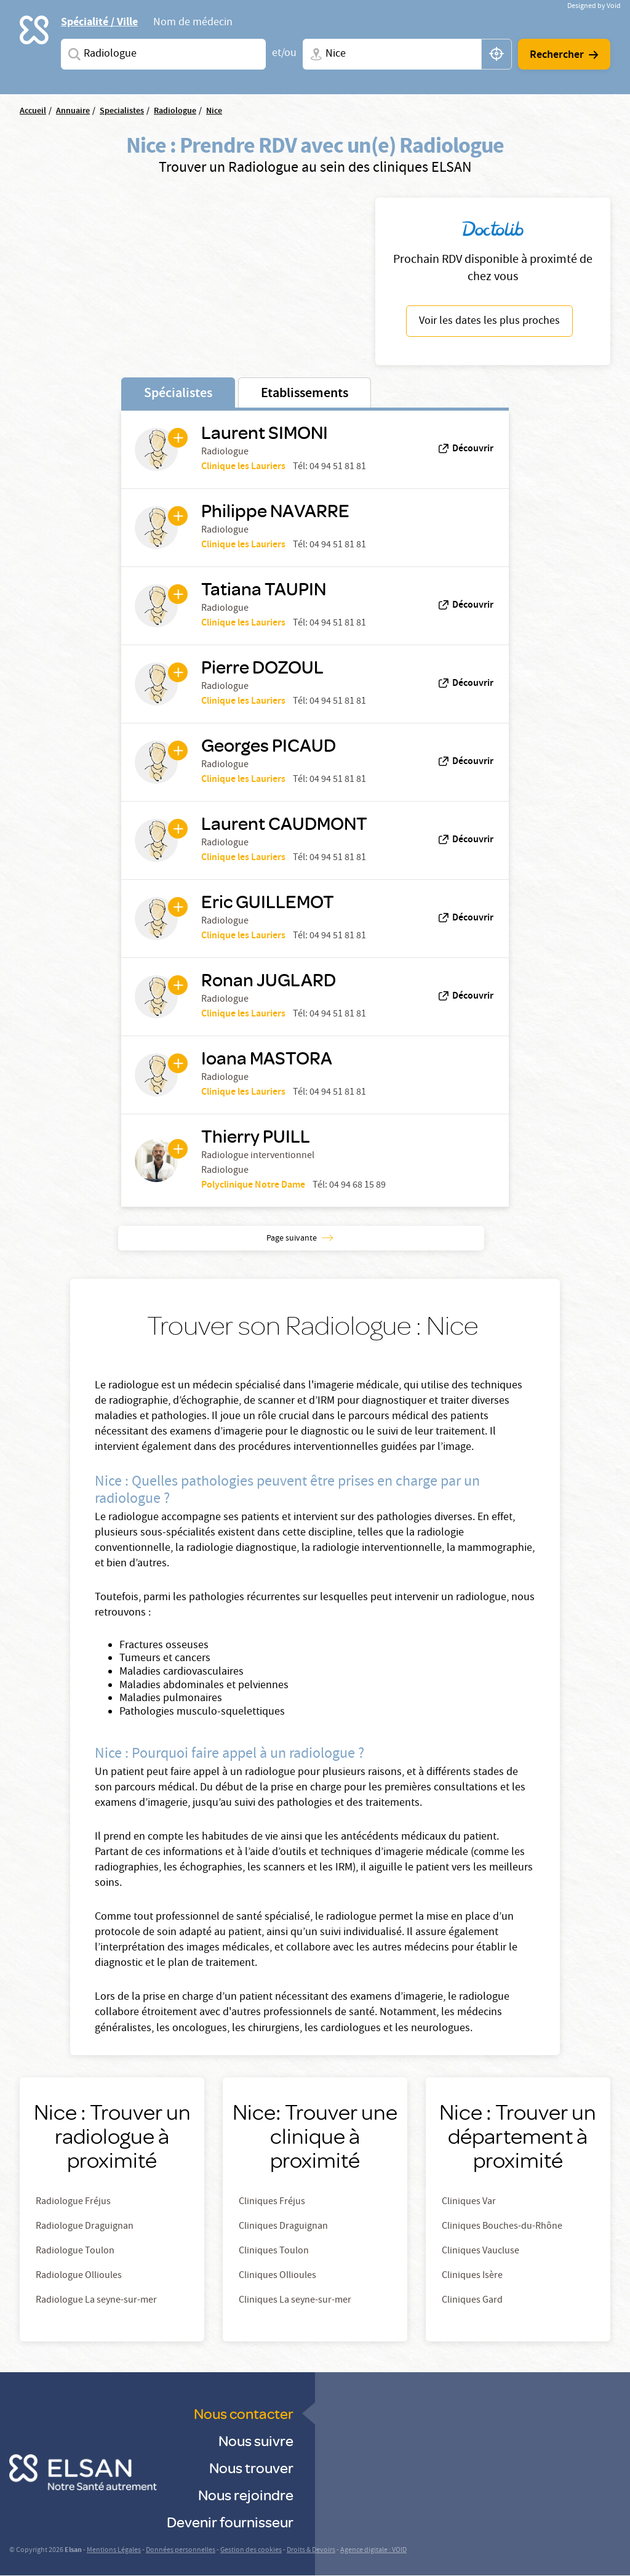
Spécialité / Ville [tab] (99, 22)
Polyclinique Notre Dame (253, 1185)
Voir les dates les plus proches (489, 321)
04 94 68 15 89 (357, 1185)
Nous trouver (251, 2467)
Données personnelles (180, 2550)
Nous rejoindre (245, 2494)
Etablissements (304, 394)
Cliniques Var (469, 2202)
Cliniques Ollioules (277, 2276)
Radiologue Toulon (75, 2251)
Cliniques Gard (472, 2300)
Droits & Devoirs (311, 2550)
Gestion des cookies (251, 2550)
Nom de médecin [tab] (193, 23)
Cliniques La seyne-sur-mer (295, 2300)
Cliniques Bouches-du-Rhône (502, 2227)
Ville (314, 54)
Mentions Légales (114, 2550)
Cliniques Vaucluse (480, 2251)
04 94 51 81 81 (337, 467)
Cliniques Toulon (274, 2251)
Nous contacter (243, 2413)
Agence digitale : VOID (373, 2550)
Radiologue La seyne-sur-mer (96, 2300)
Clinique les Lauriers (243, 467)
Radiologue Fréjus (73, 2202)
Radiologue (175, 111)
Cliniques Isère (472, 2276)
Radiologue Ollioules (79, 2276)
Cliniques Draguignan (283, 2227)
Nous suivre (255, 2440)
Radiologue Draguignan (85, 2227)
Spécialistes (178, 394)
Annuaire (73, 111)
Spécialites (72, 54)
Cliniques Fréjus (272, 2202)
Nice (214, 111)
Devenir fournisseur (230, 2521)
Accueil (33, 111)
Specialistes (122, 111)
